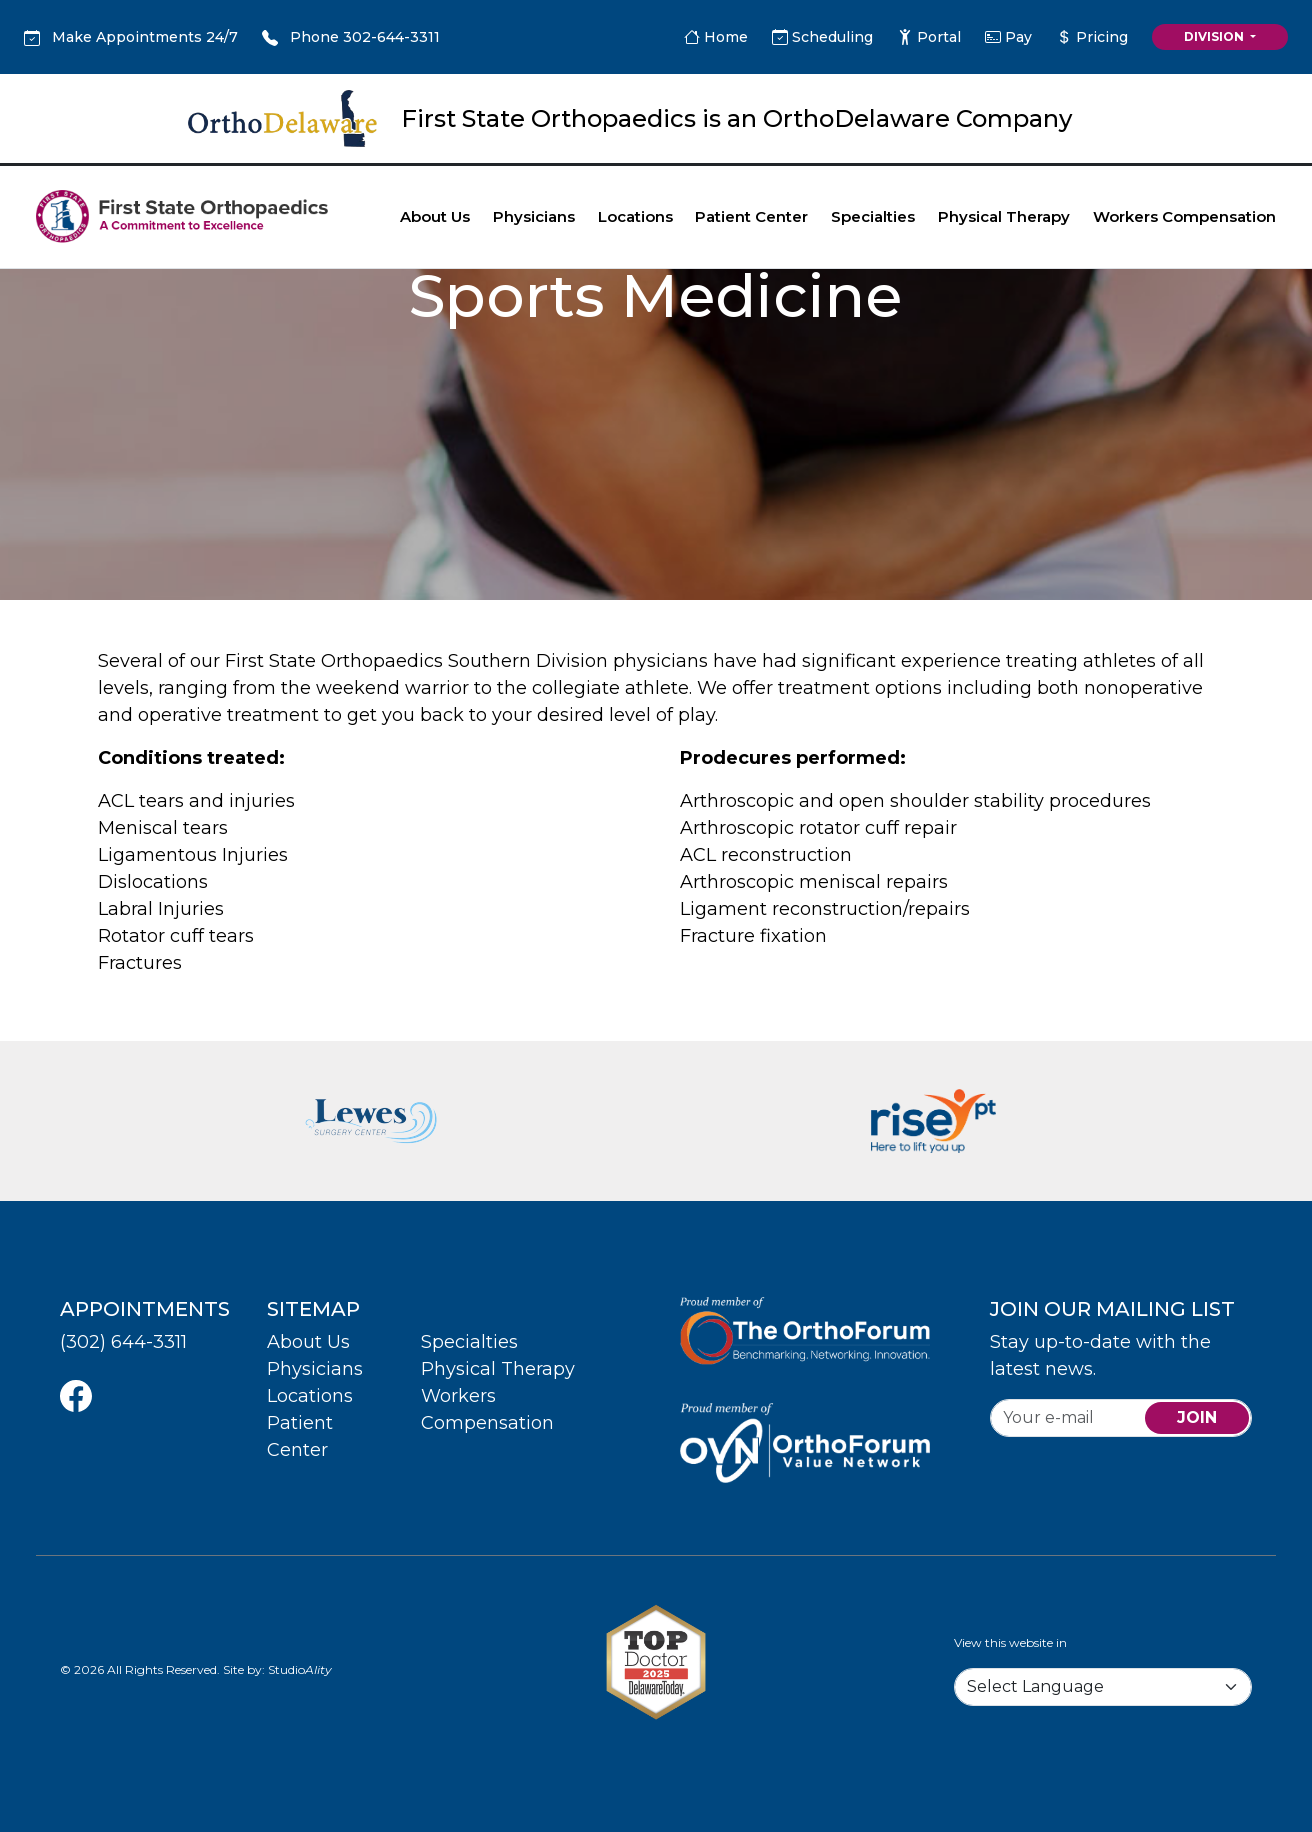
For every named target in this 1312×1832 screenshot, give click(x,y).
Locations (635, 216)
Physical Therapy (1004, 216)
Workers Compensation (1184, 216)
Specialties (873, 216)
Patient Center (751, 216)
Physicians (534, 216)
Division (1215, 36)
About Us (435, 216)
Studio (300, 1669)
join (1197, 1417)
